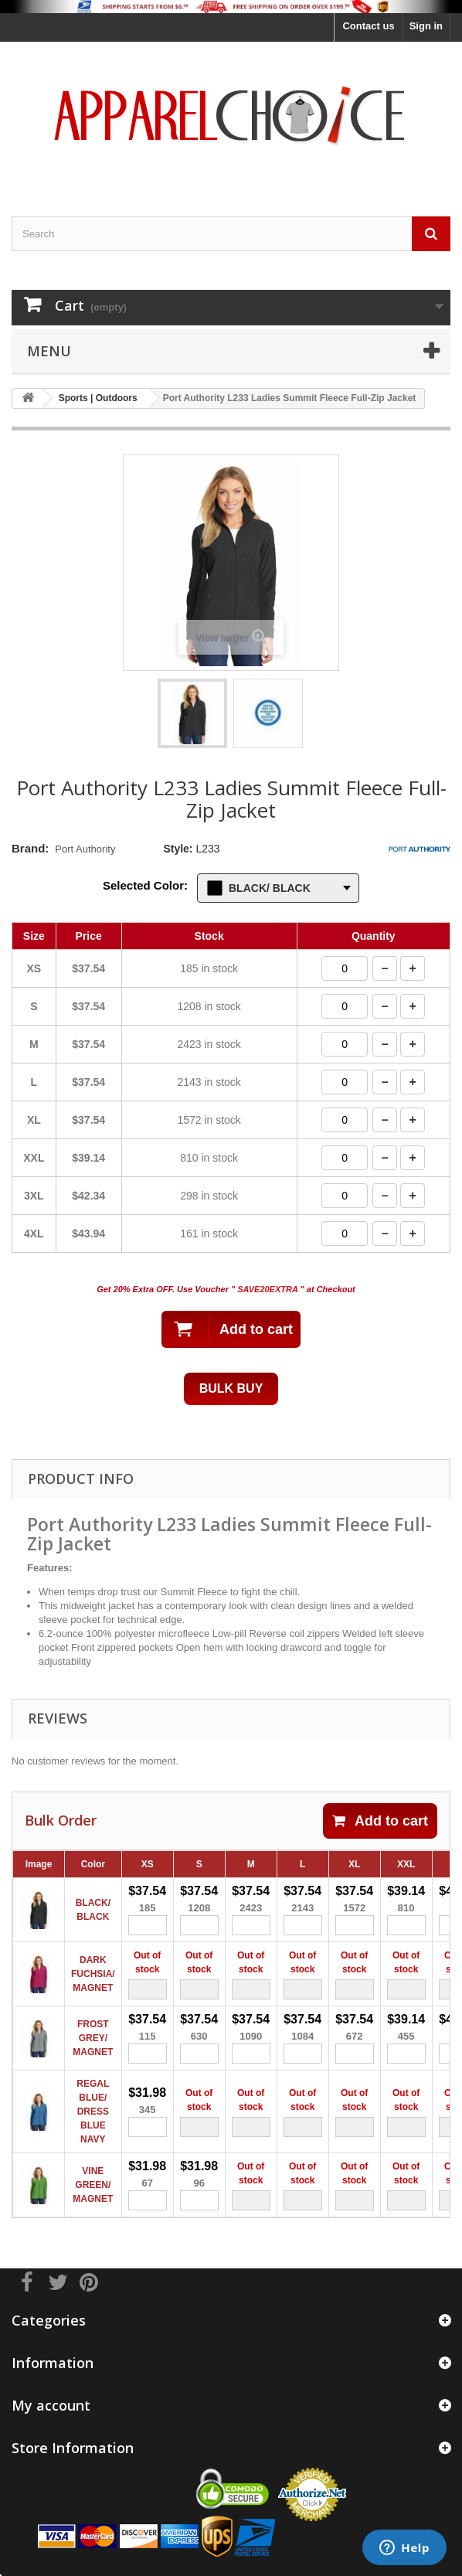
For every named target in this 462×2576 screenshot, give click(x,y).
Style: (177, 848)
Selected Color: (145, 885)
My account (51, 2405)
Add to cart (380, 1821)
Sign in (426, 26)
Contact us (368, 26)
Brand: (30, 848)
